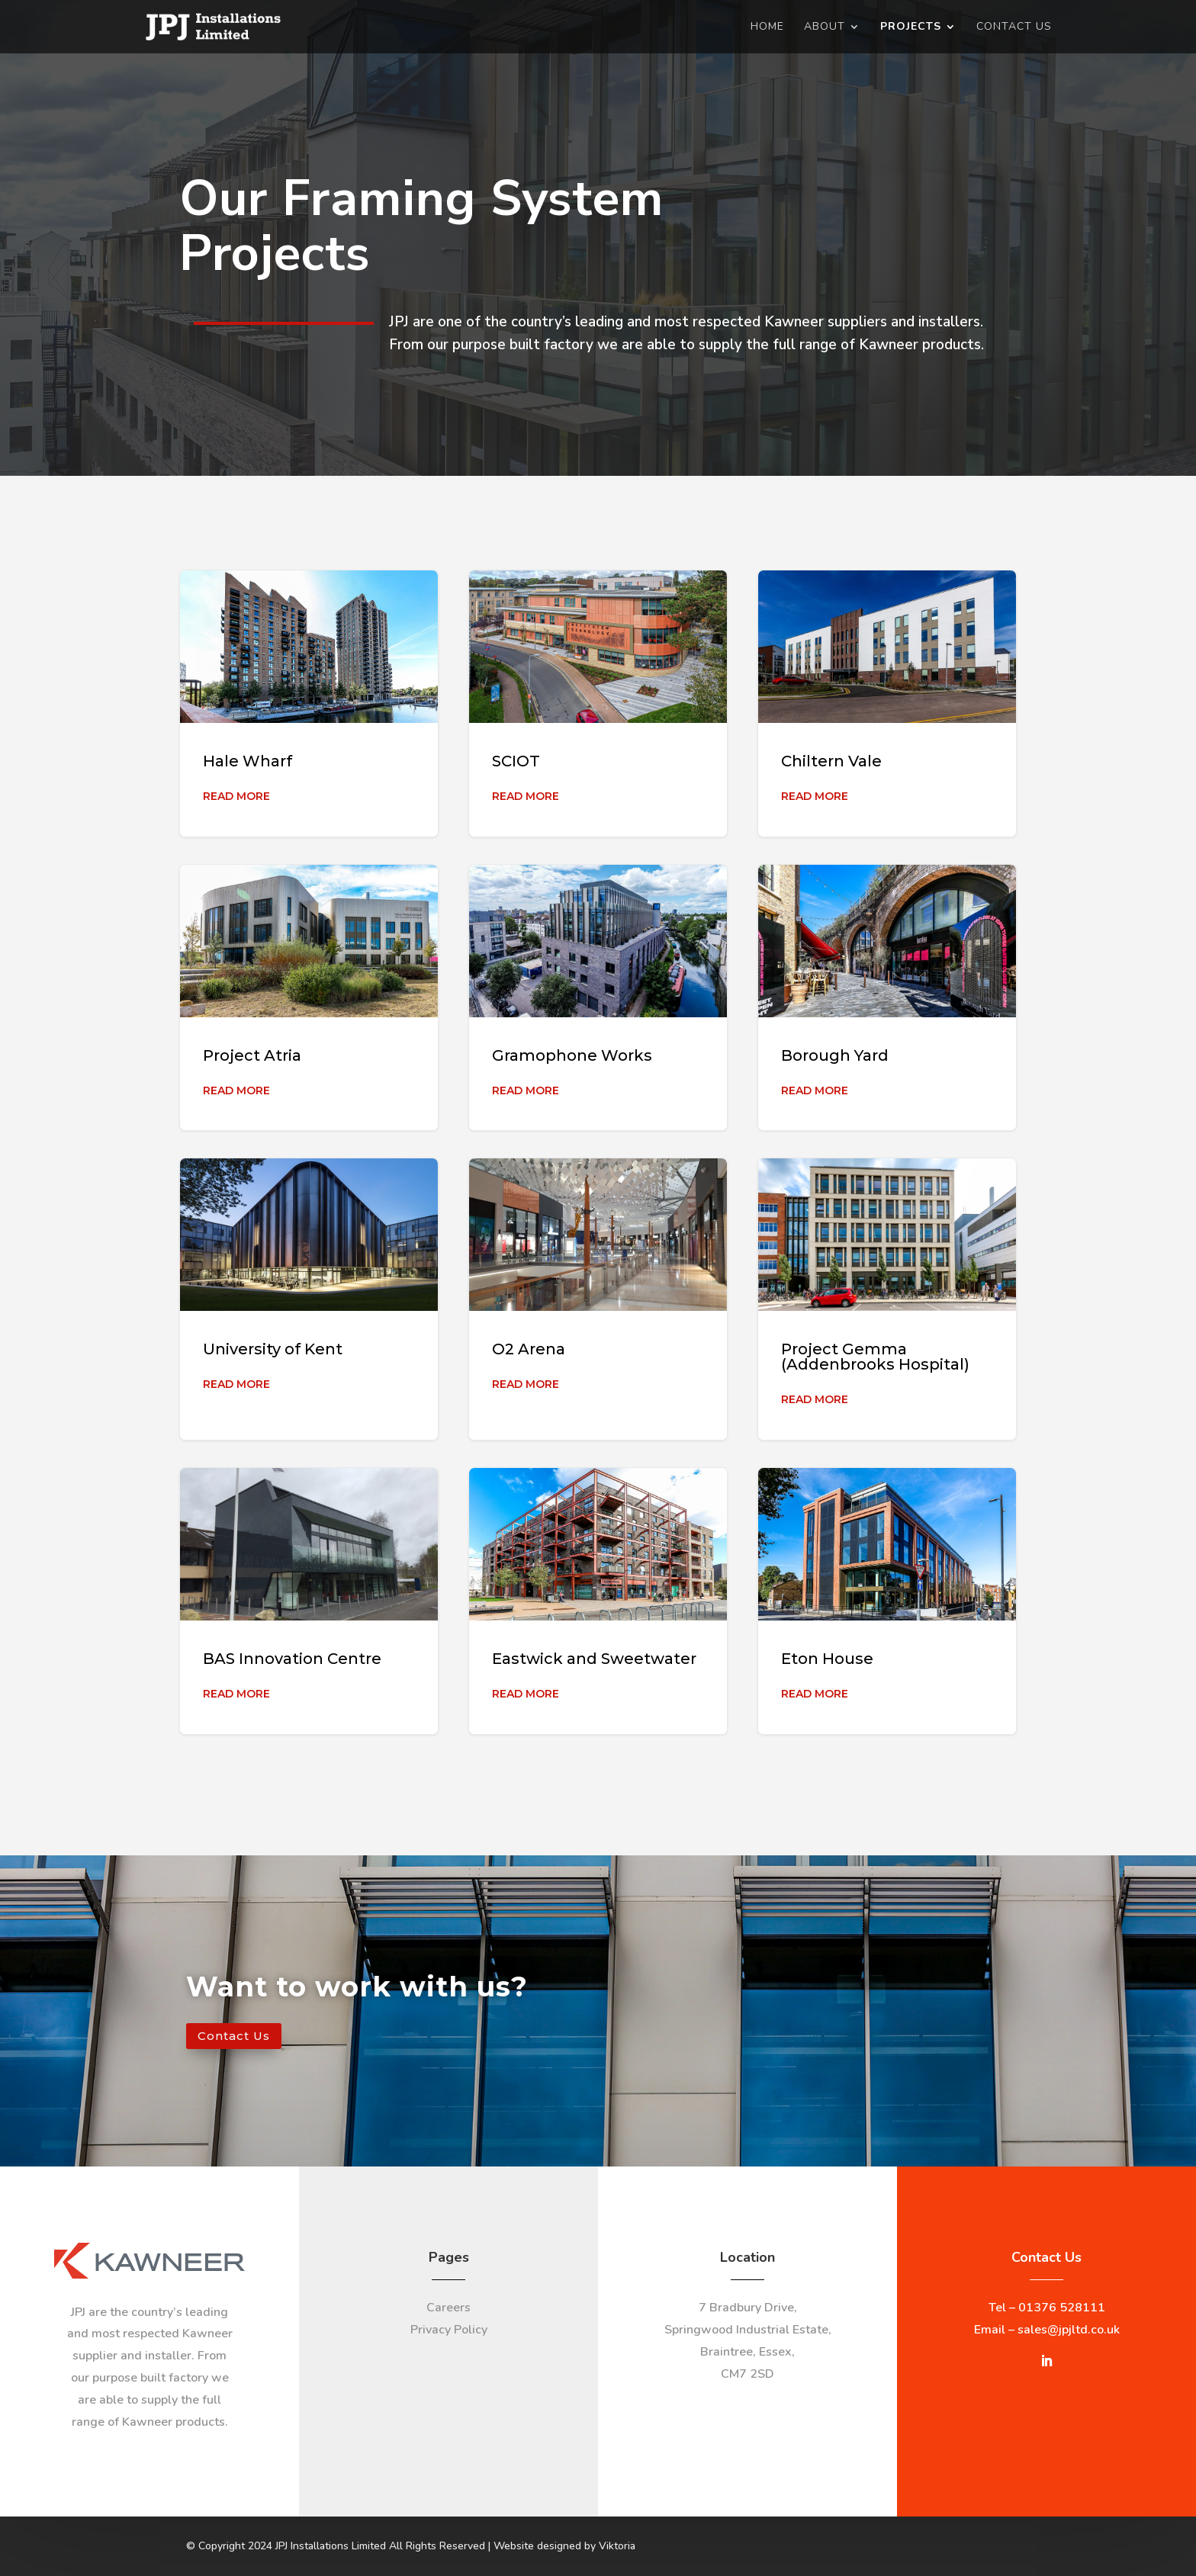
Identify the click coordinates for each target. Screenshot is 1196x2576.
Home (767, 27)
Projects (910, 27)
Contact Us (1014, 27)
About (824, 27)
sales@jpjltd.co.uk (1069, 2329)
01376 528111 (1061, 2307)
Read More (236, 796)
